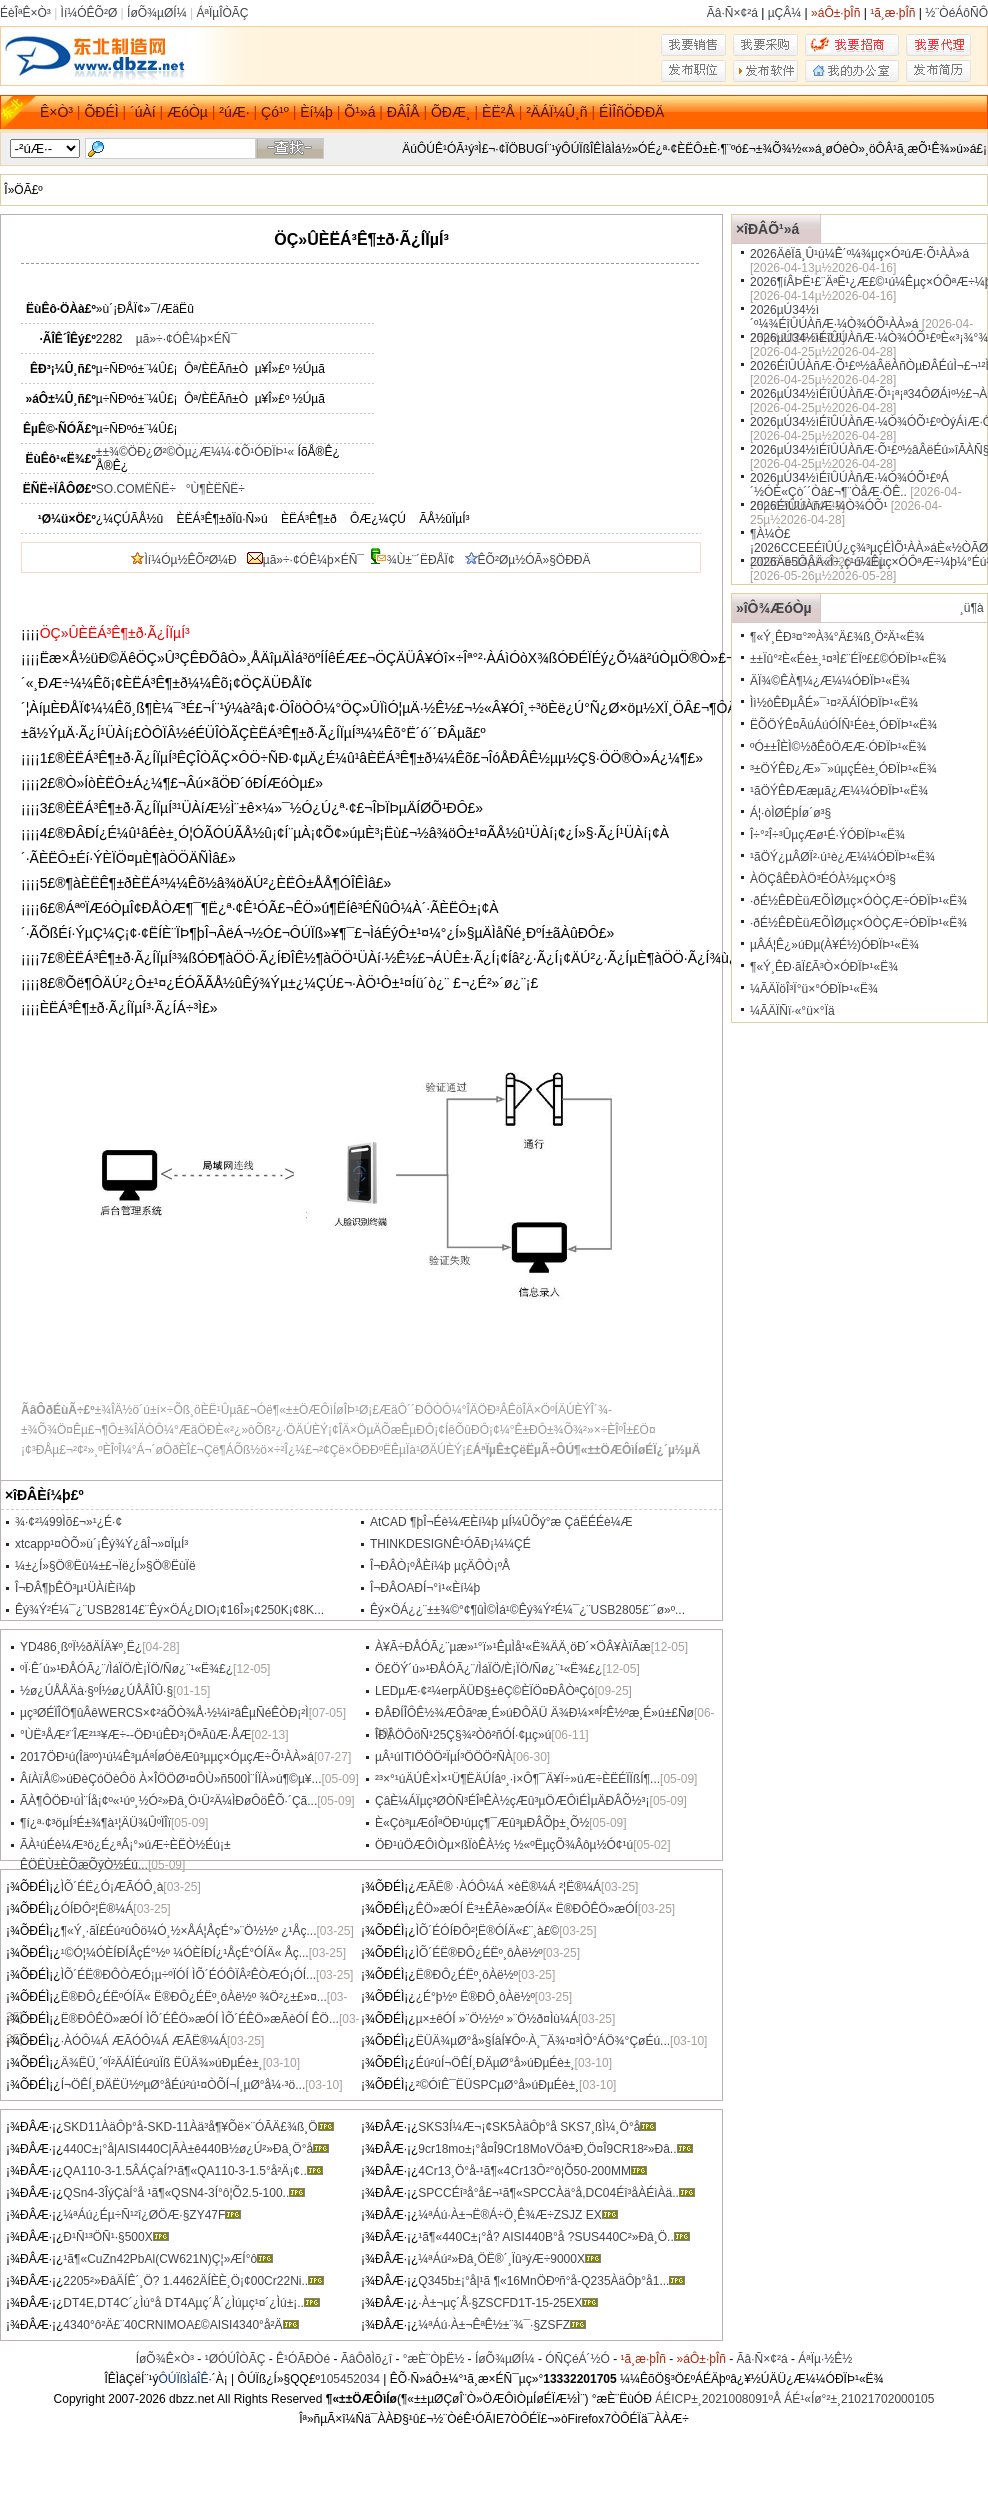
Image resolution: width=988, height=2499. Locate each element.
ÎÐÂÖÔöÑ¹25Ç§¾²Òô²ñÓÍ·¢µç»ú (463, 1735)
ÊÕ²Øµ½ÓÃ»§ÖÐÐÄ (528, 560)
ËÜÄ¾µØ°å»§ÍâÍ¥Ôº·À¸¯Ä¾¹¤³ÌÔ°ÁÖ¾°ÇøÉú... (543, 2041)
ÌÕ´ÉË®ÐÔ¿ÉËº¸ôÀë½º (479, 1953)
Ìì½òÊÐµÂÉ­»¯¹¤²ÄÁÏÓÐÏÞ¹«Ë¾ (834, 703)
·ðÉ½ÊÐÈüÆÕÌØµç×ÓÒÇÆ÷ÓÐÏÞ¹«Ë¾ (858, 901)
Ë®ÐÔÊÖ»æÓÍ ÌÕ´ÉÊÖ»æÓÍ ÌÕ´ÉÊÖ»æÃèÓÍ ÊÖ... (200, 2019)
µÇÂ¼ (785, 13)
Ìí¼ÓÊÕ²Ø (89, 13)
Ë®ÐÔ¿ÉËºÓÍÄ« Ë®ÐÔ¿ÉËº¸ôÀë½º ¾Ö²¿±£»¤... (194, 1997)
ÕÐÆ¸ (451, 112)
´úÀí (143, 112)
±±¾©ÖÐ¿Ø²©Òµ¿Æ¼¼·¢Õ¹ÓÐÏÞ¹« (195, 452)
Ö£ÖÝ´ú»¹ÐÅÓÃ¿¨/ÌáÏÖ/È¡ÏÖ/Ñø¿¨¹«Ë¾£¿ (488, 1669)
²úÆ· (234, 112)
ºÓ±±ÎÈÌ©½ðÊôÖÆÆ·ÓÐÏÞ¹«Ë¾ (838, 747)
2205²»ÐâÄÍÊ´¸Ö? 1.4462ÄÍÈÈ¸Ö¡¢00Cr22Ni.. (193, 2281)
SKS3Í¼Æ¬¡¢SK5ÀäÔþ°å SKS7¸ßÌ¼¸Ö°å (537, 2127)
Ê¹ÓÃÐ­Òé (303, 2359)
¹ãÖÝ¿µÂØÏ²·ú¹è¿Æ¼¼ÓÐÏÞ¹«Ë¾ (842, 857)
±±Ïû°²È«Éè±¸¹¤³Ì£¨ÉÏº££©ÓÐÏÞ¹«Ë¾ (848, 659)
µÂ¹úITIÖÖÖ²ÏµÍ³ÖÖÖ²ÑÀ (444, 1757)
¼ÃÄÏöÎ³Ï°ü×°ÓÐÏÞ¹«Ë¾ (814, 989)
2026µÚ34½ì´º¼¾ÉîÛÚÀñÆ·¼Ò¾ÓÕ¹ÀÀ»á (834, 317)
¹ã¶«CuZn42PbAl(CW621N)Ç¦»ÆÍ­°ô (168, 2259)
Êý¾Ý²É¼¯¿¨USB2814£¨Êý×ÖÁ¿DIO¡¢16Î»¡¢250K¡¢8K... (169, 1610)
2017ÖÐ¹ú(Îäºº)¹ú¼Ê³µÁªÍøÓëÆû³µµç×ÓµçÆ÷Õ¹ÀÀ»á (167, 1757)
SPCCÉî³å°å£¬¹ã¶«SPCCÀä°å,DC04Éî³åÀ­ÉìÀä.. (556, 2193)
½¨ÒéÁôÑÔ (956, 13)
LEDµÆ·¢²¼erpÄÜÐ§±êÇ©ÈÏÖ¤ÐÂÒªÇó (485, 1691)
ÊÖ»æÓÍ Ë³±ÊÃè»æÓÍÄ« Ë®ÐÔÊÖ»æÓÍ (527, 1909)
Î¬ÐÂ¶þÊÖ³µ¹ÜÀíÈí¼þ (75, 1588)
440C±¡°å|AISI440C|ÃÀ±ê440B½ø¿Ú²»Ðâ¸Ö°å (196, 2149)
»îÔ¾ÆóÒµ (774, 608)
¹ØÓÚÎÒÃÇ (235, 2359)
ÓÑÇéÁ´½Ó (577, 2359)
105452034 (350, 2379)
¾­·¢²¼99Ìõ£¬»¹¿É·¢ (68, 1522)
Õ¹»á (359, 112)
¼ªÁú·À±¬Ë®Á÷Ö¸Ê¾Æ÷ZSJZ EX (517, 2215)
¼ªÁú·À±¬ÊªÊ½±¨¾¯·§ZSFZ (502, 2325)
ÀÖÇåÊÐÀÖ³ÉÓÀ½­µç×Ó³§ (823, 879)
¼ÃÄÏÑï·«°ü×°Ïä (792, 1011)
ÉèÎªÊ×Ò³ (25, 13)
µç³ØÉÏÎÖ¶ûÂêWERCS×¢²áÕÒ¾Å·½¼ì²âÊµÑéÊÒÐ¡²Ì (164, 1713)
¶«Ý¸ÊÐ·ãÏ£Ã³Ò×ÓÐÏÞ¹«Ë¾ (824, 967)
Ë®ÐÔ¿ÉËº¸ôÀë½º (467, 1975)
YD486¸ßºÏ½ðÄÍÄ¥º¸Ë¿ (81, 1647)
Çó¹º (275, 112)
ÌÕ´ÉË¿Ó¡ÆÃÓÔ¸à (112, 1887)
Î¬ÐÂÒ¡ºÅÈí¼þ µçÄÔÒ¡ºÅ (440, 1566)
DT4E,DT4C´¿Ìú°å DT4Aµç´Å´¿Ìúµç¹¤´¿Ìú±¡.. (191, 2303)
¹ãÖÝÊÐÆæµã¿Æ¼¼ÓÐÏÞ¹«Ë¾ (839, 791)
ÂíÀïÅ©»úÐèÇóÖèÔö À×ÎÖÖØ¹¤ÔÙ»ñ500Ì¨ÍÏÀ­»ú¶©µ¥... (171, 1779)
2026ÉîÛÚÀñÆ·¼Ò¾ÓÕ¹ (818, 506)
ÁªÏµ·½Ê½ (825, 2359)
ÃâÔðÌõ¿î (366, 2359)
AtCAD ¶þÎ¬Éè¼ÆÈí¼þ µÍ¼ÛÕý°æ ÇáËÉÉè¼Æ (501, 1522)
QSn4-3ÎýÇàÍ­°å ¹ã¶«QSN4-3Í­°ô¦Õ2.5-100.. (184, 2193)
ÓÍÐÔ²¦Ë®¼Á (97, 1909)
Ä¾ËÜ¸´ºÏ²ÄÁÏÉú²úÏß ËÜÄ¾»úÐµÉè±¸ (162, 2063)
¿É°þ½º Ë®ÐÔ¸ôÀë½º (475, 1997)
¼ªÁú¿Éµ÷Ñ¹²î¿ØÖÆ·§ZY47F (152, 2215)
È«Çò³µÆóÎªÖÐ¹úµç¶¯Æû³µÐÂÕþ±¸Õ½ (482, 1823)
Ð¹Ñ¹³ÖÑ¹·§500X (115, 2237)
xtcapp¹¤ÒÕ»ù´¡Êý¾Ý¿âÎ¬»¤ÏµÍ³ (101, 1544)
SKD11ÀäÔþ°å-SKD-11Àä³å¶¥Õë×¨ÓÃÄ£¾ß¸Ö (198, 2127)
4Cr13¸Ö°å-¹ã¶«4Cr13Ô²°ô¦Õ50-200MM (532, 2171)
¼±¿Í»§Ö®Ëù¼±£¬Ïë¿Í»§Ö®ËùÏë (105, 1566)
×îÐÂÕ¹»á (767, 229)
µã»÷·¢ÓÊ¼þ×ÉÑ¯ (186, 339)
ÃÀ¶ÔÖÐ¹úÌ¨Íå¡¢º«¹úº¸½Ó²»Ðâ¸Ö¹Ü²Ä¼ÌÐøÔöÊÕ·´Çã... (168, 1801)
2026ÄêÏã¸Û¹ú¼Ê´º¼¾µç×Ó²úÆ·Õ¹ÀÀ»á (859, 254)
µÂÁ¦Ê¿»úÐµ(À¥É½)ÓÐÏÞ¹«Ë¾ (834, 945)
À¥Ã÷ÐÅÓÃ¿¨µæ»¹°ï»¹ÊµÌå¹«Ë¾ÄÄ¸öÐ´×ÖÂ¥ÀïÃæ (513, 1647)
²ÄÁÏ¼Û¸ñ (556, 112)
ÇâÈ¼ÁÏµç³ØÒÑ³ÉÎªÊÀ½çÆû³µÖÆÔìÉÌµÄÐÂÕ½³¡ (512, 1801)
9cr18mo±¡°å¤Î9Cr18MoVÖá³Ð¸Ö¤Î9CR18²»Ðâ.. (555, 2149)
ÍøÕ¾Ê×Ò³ (165, 2359)
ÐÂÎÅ (403, 112)
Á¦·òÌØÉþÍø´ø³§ (790, 813)
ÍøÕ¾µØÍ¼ (157, 13)
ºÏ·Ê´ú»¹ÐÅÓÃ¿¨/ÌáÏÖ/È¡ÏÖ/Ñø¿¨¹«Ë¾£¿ (126, 1669)
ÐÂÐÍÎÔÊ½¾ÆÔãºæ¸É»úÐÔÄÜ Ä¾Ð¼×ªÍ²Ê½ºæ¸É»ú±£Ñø (534, 1713)
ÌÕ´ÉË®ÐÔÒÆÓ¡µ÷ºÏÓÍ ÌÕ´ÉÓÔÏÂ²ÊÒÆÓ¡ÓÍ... (188, 1975)
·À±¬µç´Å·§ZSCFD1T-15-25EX (508, 2303)
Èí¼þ (316, 112)
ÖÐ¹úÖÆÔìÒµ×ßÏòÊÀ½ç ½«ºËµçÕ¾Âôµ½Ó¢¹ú (504, 1845)
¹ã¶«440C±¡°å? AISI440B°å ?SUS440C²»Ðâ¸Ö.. (553, 2237)
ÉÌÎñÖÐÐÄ (631, 112)
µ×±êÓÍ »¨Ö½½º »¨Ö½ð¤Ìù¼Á (497, 2019)
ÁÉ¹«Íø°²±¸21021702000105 (859, 2399)
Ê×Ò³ (56, 112)
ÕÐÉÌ (101, 112)
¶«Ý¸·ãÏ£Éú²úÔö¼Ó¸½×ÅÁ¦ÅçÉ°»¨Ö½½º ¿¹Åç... (189, 1931)
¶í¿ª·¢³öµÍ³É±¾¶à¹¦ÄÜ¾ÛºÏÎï (95, 1823)
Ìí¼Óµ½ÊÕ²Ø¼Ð (183, 560)
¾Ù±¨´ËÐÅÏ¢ (421, 560)
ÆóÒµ (187, 112)
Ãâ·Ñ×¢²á (732, 13)
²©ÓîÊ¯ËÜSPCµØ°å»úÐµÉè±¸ (497, 2085)
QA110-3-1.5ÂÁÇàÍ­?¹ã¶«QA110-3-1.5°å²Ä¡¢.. (192, 2171)
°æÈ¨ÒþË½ (434, 2359)
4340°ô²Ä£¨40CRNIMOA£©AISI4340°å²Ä (180, 2325)
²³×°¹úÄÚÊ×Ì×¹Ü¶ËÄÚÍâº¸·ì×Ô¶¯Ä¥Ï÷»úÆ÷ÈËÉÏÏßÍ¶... (517, 1779)
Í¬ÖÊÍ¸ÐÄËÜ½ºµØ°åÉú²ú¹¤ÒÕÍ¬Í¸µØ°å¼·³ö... (183, 2085)
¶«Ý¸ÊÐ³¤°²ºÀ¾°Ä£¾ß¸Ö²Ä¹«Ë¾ (837, 637)
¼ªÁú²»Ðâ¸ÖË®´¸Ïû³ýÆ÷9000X (509, 2259)
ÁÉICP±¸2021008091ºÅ (718, 2399)
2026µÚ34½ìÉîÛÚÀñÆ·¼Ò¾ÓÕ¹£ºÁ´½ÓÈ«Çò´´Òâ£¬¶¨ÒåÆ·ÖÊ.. (849, 485)
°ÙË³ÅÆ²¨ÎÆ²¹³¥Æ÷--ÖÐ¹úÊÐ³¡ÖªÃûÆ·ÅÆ (135, 1735)
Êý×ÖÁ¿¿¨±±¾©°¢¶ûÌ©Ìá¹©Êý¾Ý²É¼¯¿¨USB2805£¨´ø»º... (527, 1610)
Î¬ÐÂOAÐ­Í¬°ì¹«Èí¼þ (425, 1588)
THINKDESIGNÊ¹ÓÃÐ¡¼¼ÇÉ (450, 1544)
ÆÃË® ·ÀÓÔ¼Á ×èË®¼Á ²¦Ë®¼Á (508, 1887)
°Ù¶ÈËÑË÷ (215, 489)
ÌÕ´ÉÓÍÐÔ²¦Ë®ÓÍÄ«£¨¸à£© (488, 1931)
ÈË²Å (498, 112)
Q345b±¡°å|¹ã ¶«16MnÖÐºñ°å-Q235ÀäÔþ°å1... (551, 2281)
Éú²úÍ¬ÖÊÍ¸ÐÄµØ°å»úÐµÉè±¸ (495, 2063)
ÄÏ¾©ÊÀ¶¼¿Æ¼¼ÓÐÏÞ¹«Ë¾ (830, 681)
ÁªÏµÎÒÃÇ (222, 13)
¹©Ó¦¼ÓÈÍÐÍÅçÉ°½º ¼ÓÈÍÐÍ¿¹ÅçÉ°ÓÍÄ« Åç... (185, 1953)
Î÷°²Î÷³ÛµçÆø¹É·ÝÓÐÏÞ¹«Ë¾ (827, 835)
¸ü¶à (972, 608)
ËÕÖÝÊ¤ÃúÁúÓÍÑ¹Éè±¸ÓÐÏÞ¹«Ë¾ (843, 725)
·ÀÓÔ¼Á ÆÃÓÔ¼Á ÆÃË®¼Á (144, 2041)
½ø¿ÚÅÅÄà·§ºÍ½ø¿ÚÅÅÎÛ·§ (96, 1691)
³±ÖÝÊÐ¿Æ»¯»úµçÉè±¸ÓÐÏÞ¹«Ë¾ (843, 769)
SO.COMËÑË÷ (136, 489)
